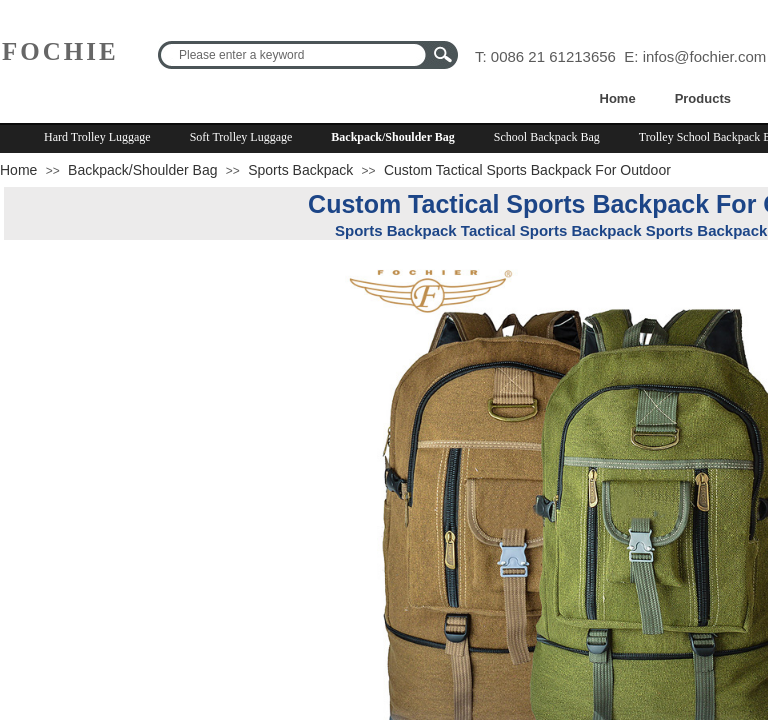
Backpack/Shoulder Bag (392, 137)
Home (618, 98)
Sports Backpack (300, 170)
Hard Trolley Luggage (97, 137)
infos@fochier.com (705, 56)
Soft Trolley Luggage (241, 137)
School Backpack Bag (547, 137)
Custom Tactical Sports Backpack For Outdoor (527, 170)
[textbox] (295, 55)
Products (703, 98)
